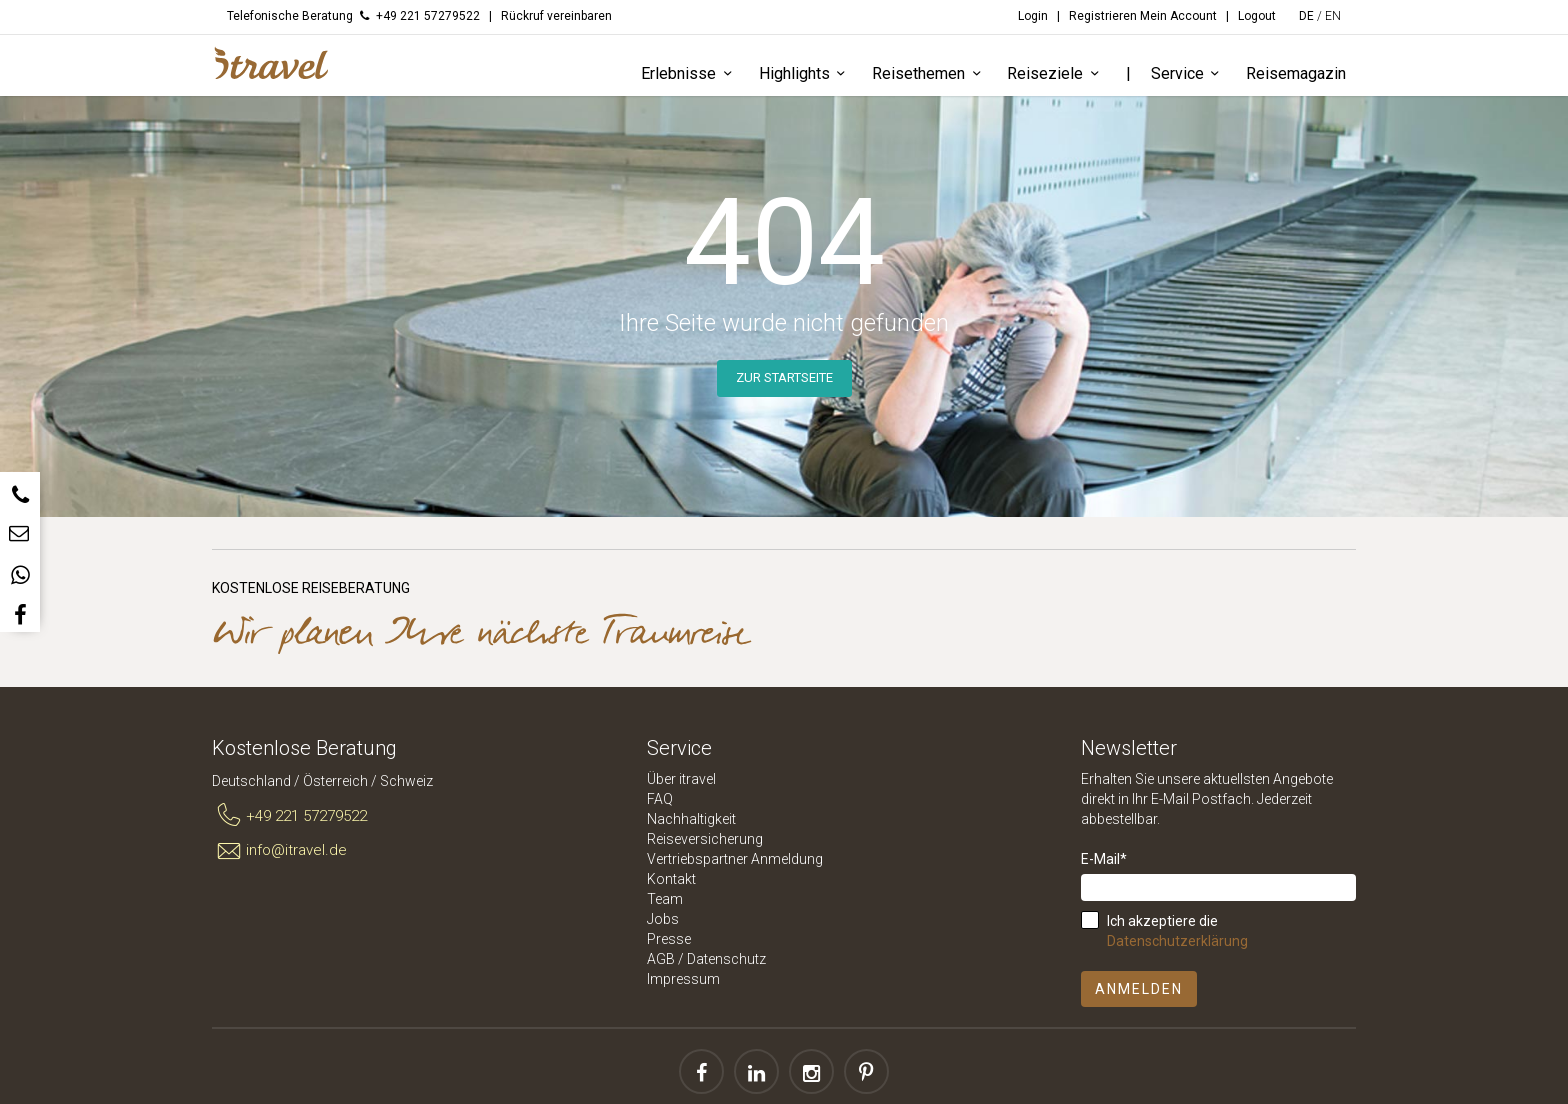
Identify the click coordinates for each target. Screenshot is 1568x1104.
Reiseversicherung (705, 839)
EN (1333, 16)
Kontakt (671, 879)
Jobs (663, 919)
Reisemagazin (1296, 73)
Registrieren (1103, 16)
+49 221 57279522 (289, 816)
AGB (661, 959)
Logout (1257, 16)
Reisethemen (929, 74)
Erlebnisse (689, 74)
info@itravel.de (279, 851)
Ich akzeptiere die (1177, 931)
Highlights (805, 74)
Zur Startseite (784, 377)
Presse (669, 939)
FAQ (660, 799)
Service (1188, 74)
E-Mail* (1104, 859)
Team (665, 899)
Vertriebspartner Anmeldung (735, 859)
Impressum (683, 979)
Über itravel (681, 779)
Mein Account (1178, 16)
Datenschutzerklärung (1177, 941)
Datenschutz (726, 959)
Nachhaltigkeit (691, 819)
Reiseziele (1056, 74)
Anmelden (1139, 989)
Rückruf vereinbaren (556, 16)
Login (1033, 16)
